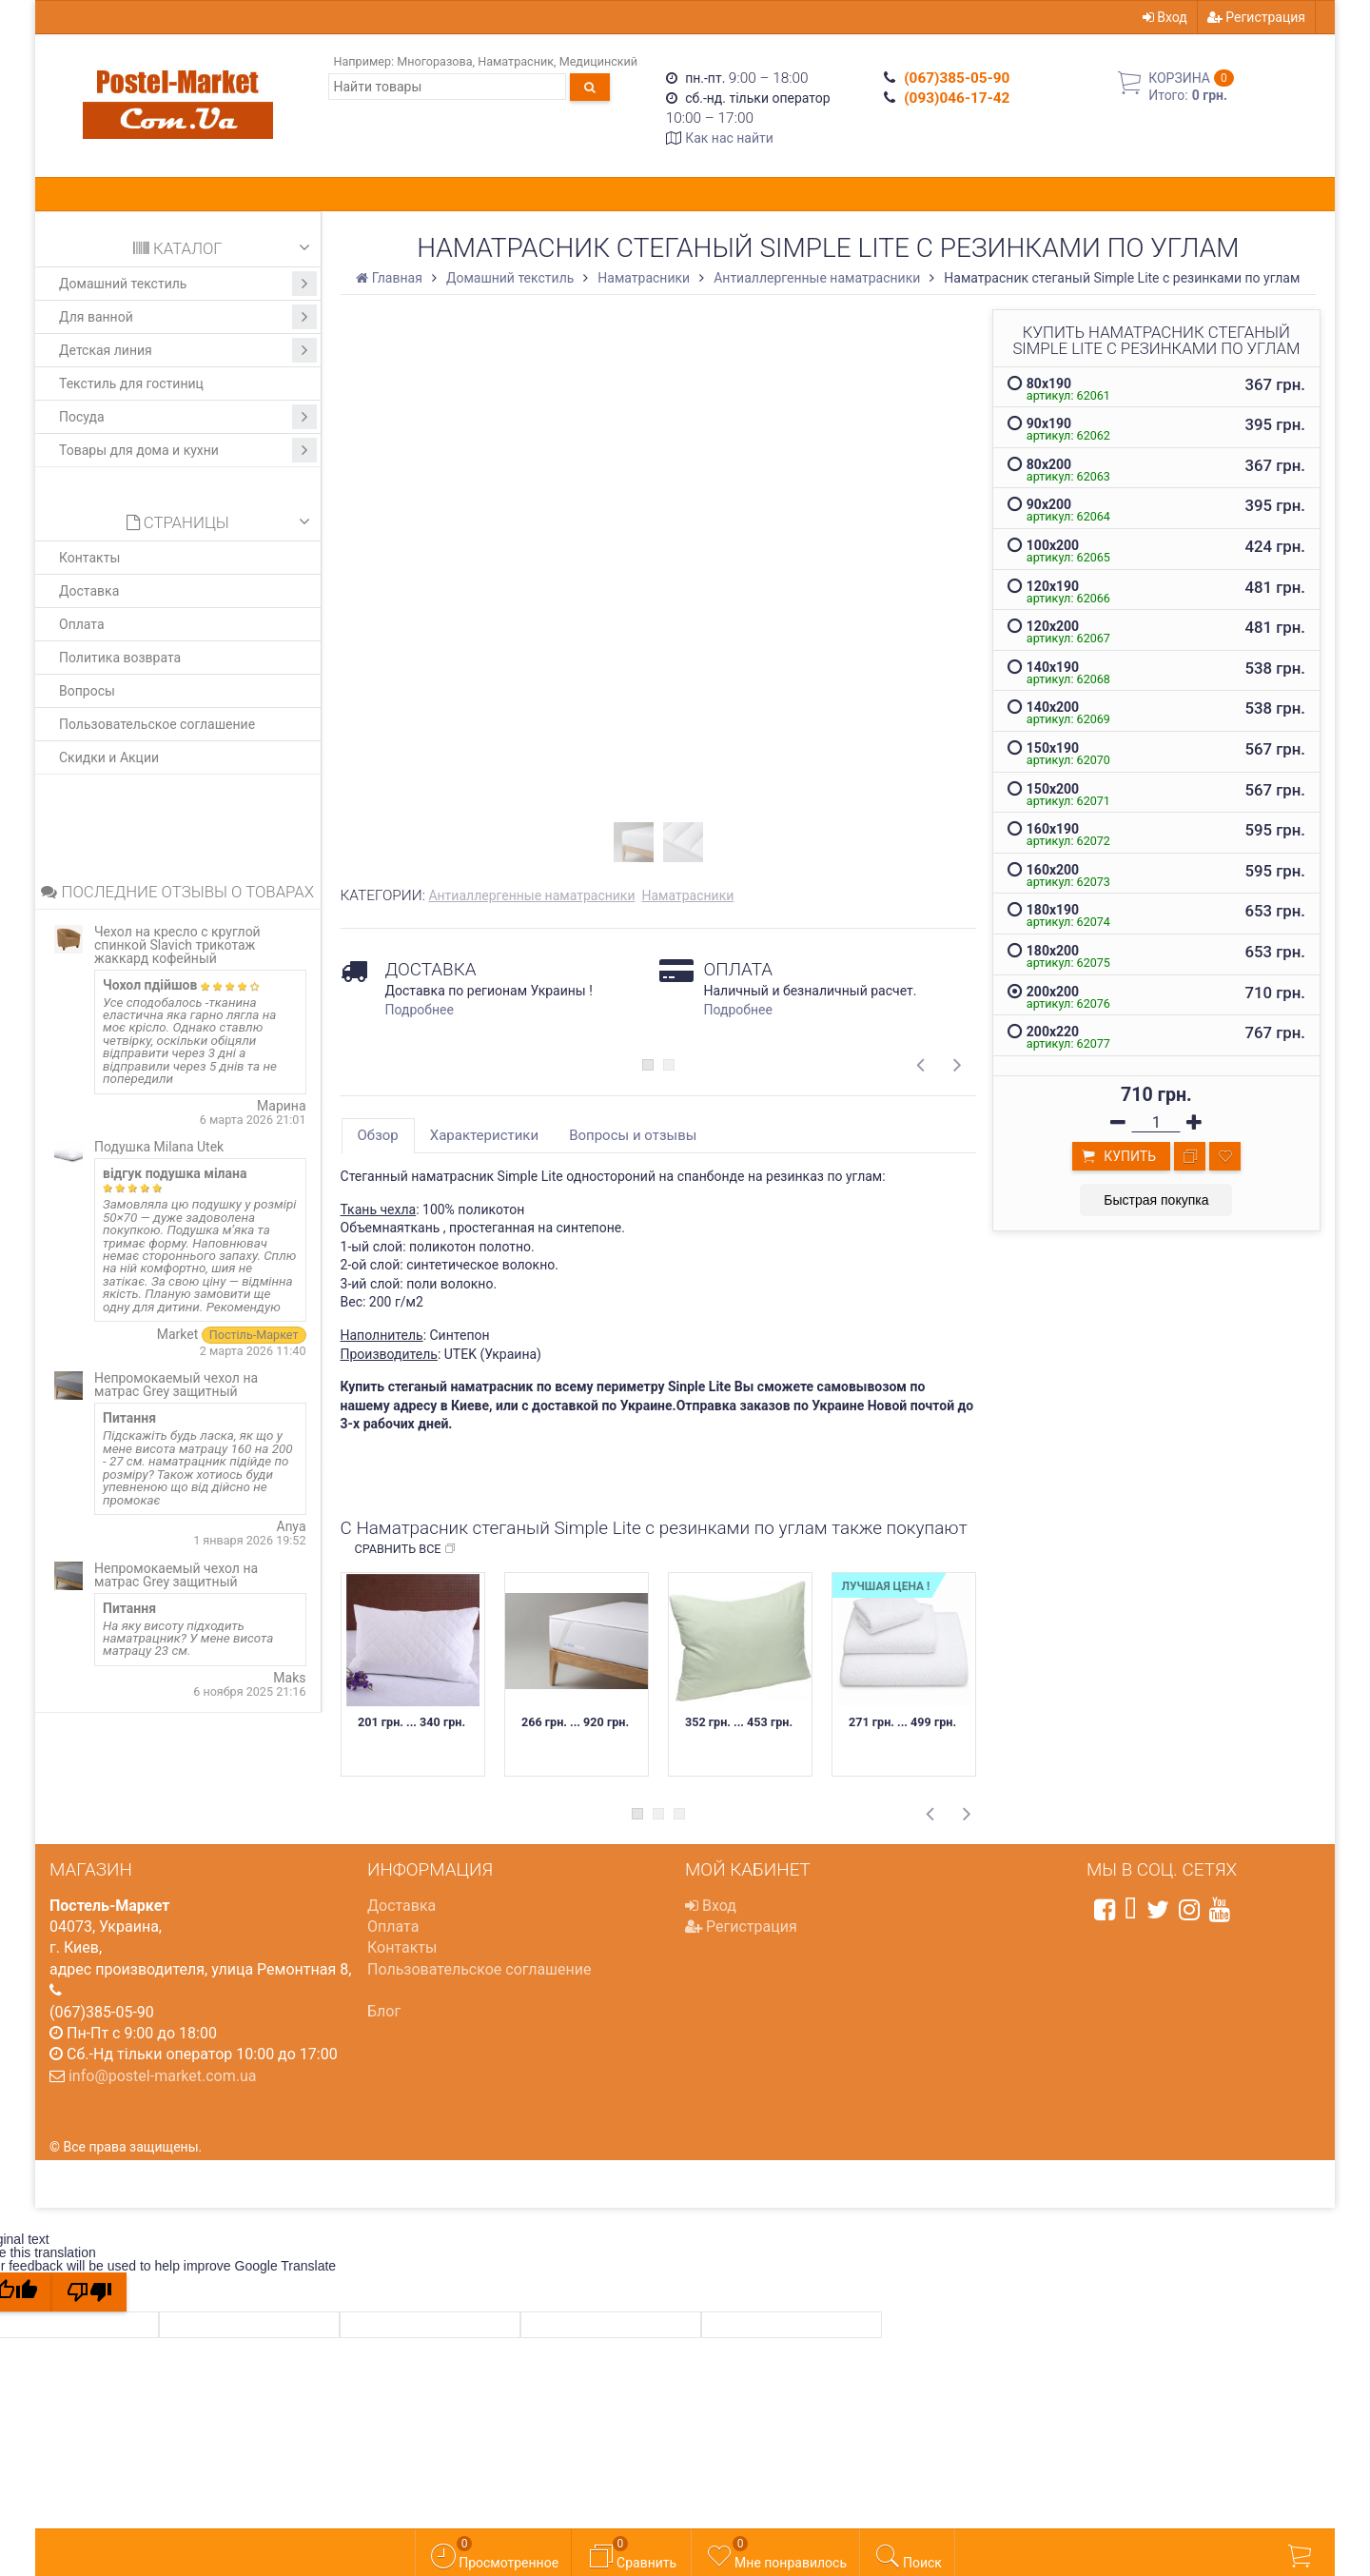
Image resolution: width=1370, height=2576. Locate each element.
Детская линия (188, 350)
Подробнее (419, 1009)
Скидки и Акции (109, 757)
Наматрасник (516, 61)
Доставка (89, 591)
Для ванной (188, 317)
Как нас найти (729, 138)
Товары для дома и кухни (188, 450)
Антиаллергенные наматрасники (531, 895)
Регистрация (1256, 17)
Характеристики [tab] (484, 1135)
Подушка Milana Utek (159, 1146)
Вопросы (87, 690)
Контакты (89, 557)
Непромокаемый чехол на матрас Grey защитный (176, 1384)
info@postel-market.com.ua (162, 2076)
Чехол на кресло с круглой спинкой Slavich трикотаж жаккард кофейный (177, 945)
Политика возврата (120, 657)
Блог (384, 2011)
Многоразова (434, 61)
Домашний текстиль (188, 283)
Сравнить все (406, 1549)
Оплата (82, 624)
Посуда (188, 416)
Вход (1165, 17)
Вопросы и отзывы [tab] (632, 1135)
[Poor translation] (89, 2291)
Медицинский (598, 61)
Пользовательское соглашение (157, 724)
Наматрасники (687, 895)
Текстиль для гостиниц (131, 383)
